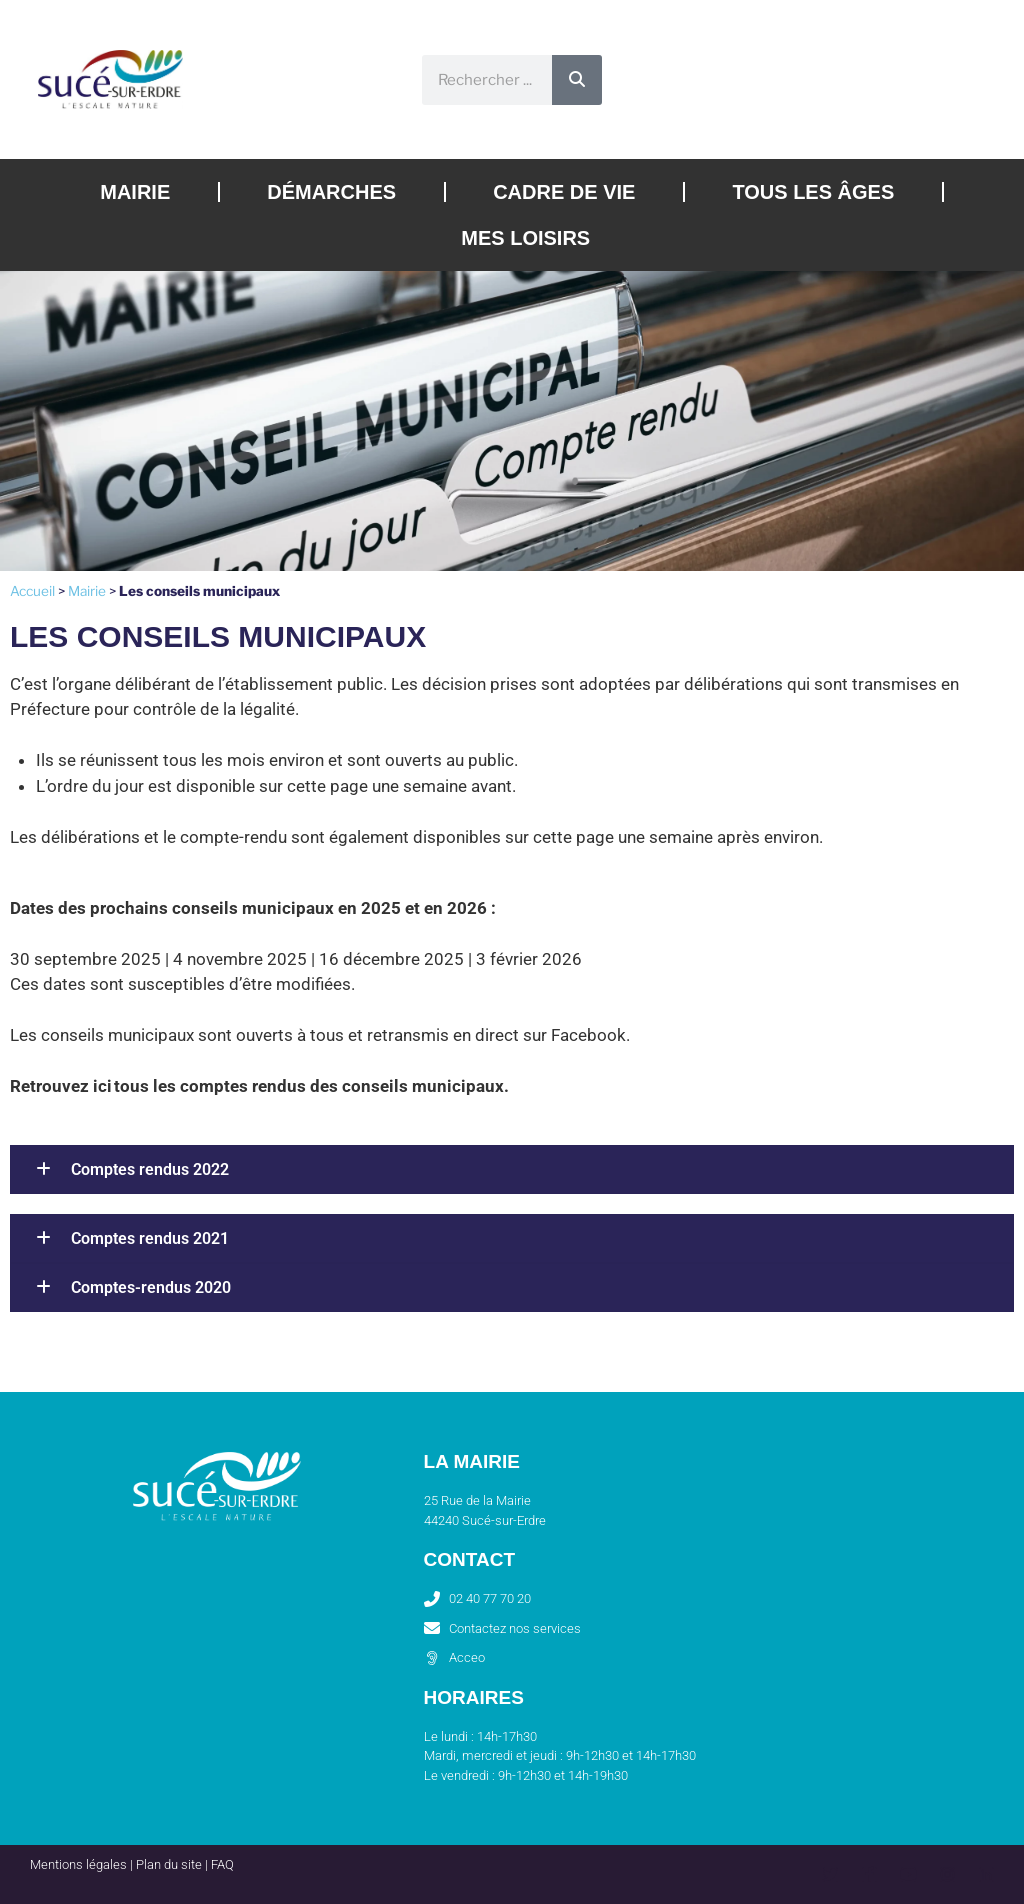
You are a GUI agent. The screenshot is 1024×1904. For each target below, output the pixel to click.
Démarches (331, 192)
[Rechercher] (577, 80)
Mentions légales (78, 1864)
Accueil (32, 591)
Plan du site (169, 1864)
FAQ (222, 1864)
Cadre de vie (564, 192)
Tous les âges (813, 192)
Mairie (135, 192)
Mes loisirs (525, 238)
